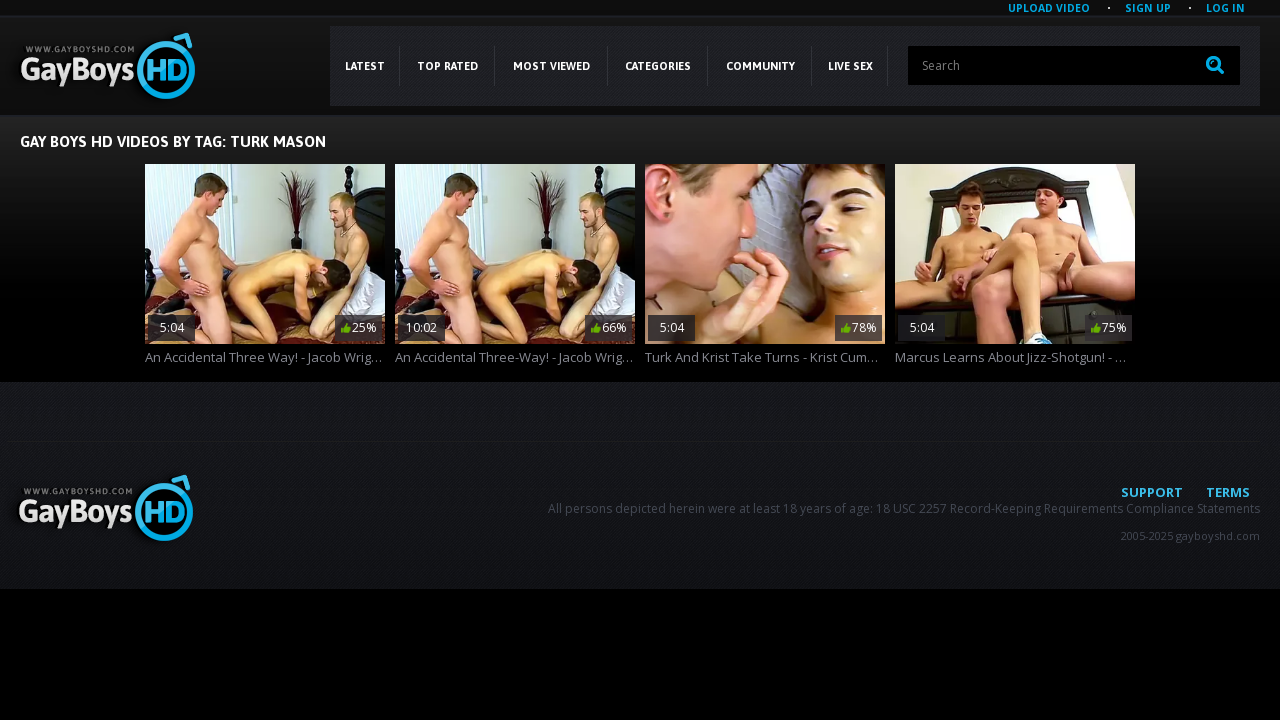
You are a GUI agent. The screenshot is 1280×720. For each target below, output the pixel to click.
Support (1152, 492)
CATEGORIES (658, 66)
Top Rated (447, 66)
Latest (365, 66)
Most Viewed (551, 66)
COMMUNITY (760, 66)
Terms (1228, 492)
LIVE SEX (850, 66)
